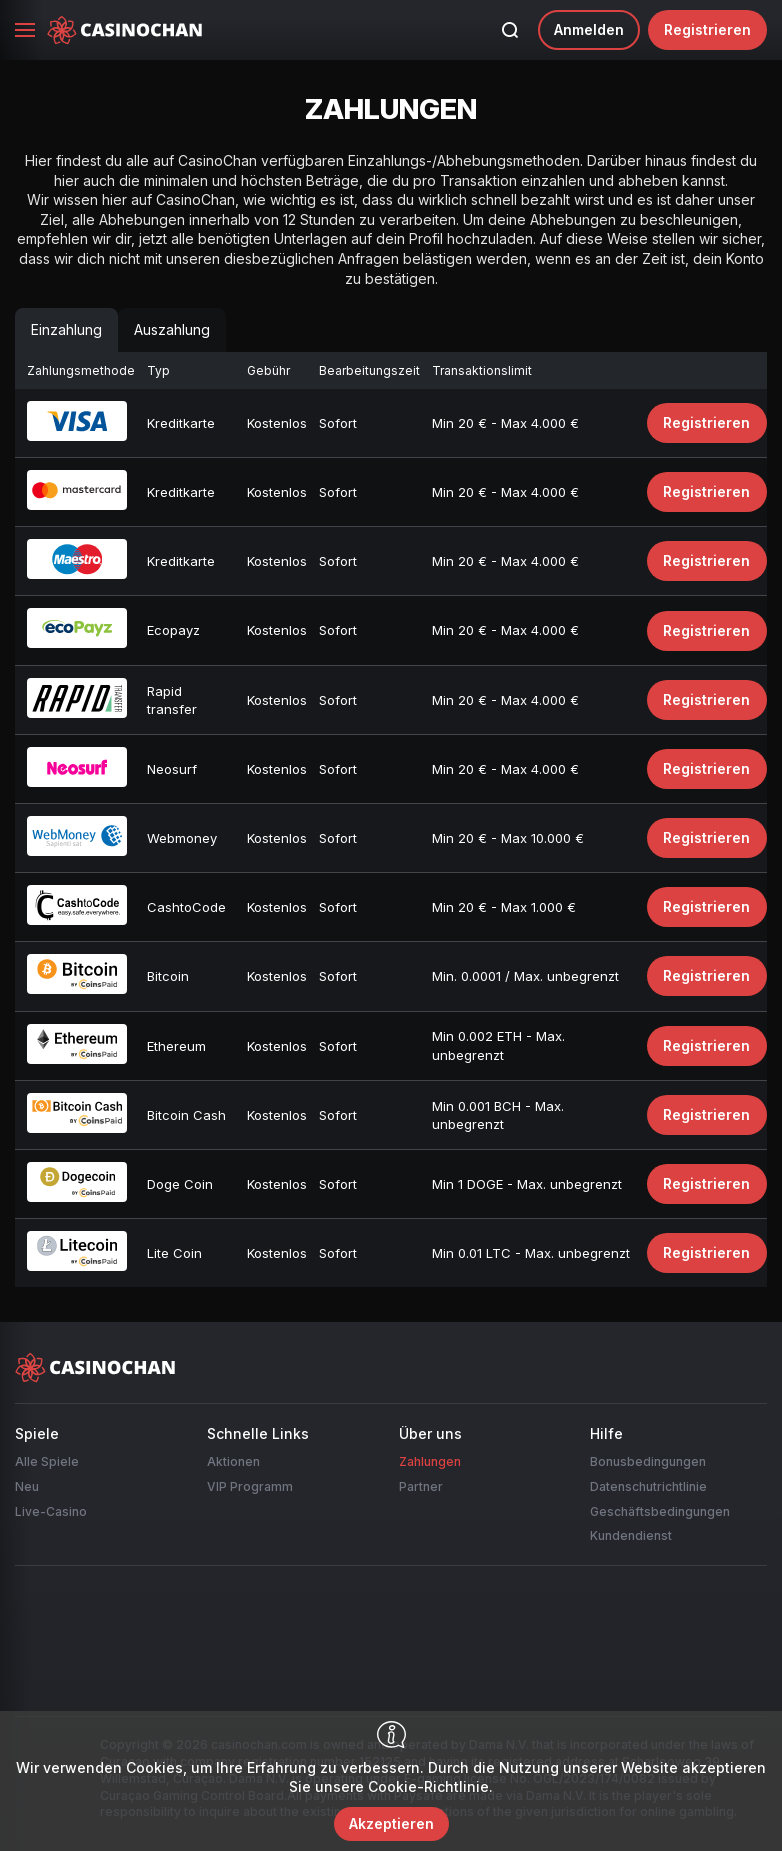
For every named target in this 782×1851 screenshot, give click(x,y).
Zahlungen (430, 1461)
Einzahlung (66, 329)
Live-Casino (51, 1511)
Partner (421, 1486)
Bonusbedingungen (648, 1461)
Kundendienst (631, 1535)
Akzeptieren (391, 1823)
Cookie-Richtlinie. (430, 1786)
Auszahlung (172, 329)
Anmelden (589, 29)
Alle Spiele (47, 1461)
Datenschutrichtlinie (648, 1486)
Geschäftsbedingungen (660, 1511)
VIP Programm (250, 1486)
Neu (27, 1486)
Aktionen (233, 1461)
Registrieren (707, 29)
